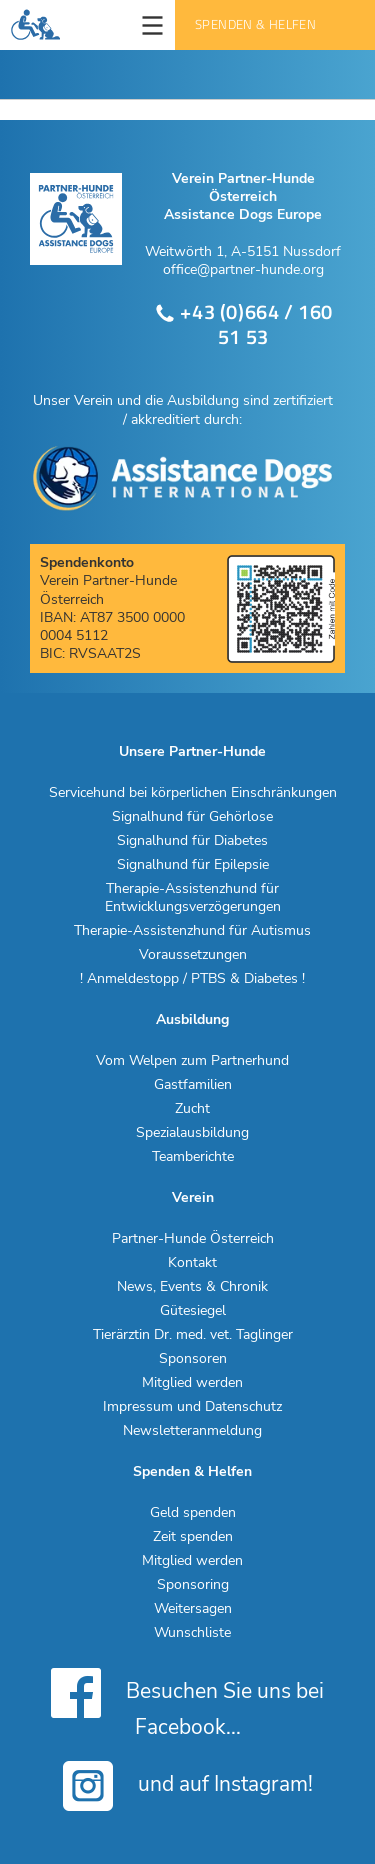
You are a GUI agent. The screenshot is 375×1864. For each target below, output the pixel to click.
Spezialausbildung (192, 1133)
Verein (193, 1198)
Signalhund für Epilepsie (193, 865)
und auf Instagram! (188, 1786)
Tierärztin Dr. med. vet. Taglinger (193, 1335)
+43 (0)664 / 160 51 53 (243, 324)
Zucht (192, 1109)
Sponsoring (193, 1585)
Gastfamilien (193, 1085)
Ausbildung (192, 1020)
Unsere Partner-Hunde (192, 752)
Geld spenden (193, 1513)
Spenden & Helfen (255, 24)
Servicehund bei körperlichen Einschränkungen (193, 793)
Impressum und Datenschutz (192, 1407)
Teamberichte (193, 1157)
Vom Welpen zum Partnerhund (192, 1061)
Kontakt (192, 1263)
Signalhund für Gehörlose (192, 817)
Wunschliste (192, 1633)
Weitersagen (193, 1609)
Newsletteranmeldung (192, 1431)
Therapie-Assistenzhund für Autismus (192, 931)
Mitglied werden (192, 1383)
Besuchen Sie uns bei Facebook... (187, 1702)
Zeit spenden (193, 1537)
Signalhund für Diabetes (192, 841)
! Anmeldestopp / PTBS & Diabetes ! (192, 979)
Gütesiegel (193, 1311)
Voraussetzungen (193, 955)
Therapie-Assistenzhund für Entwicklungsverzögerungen (193, 898)
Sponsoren (193, 1359)
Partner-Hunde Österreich (193, 1239)
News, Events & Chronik (192, 1287)
